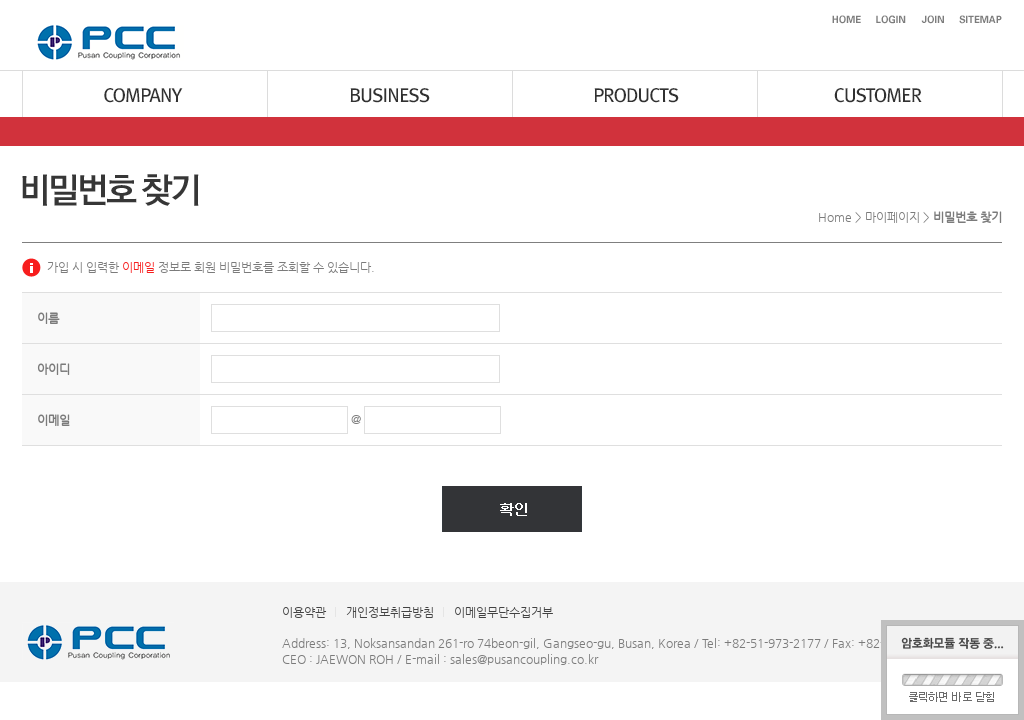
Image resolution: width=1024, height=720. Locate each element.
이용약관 (304, 612)
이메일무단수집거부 (503, 612)
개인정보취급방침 (390, 612)
